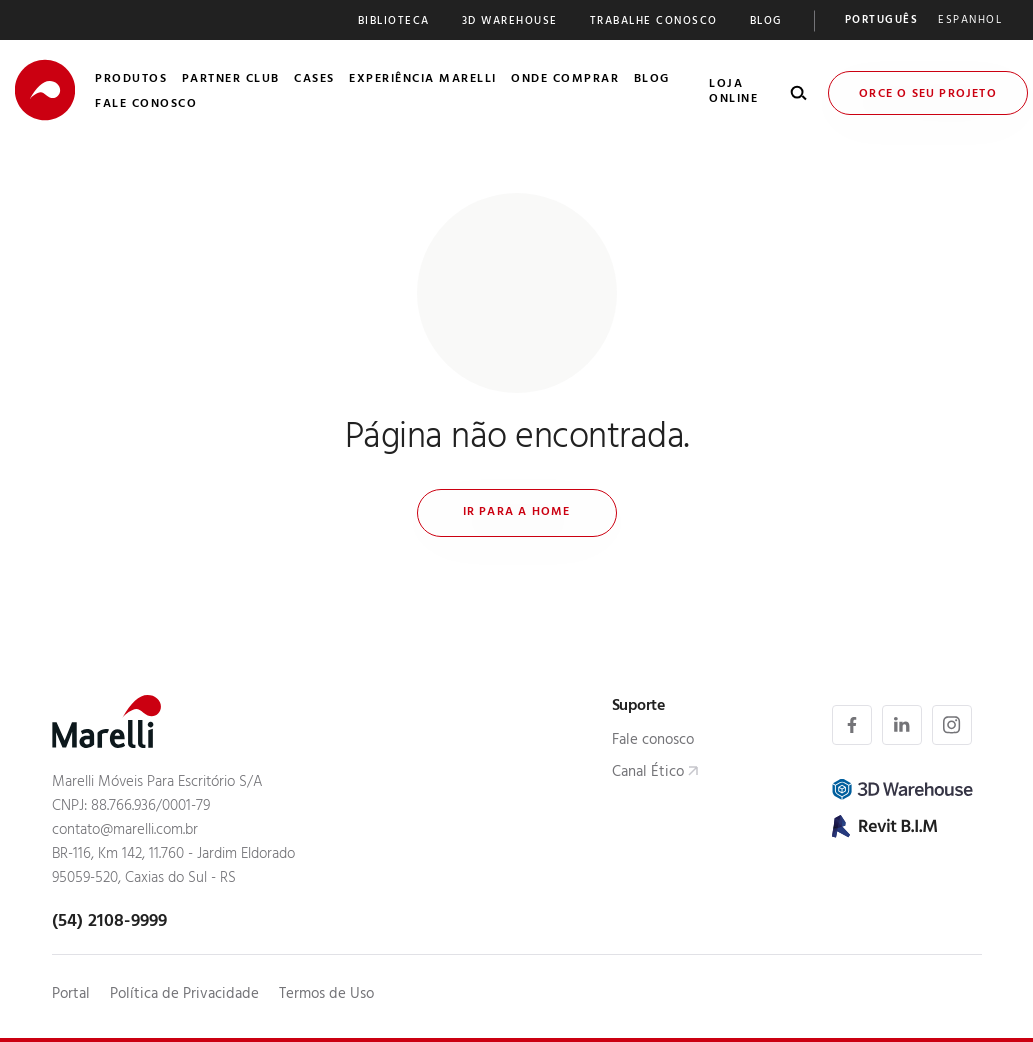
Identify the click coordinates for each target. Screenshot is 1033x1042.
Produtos (131, 80)
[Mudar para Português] (882, 22)
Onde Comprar (565, 80)
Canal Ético (648, 773)
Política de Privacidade (184, 995)
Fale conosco (653, 741)
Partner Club (231, 80)
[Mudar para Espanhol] (970, 22)
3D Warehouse (510, 22)
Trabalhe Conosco (654, 22)
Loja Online (733, 92)
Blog (766, 22)
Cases (314, 80)
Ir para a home (517, 513)
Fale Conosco (146, 105)
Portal (71, 995)
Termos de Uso (326, 995)
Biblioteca (394, 22)
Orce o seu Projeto (928, 95)
